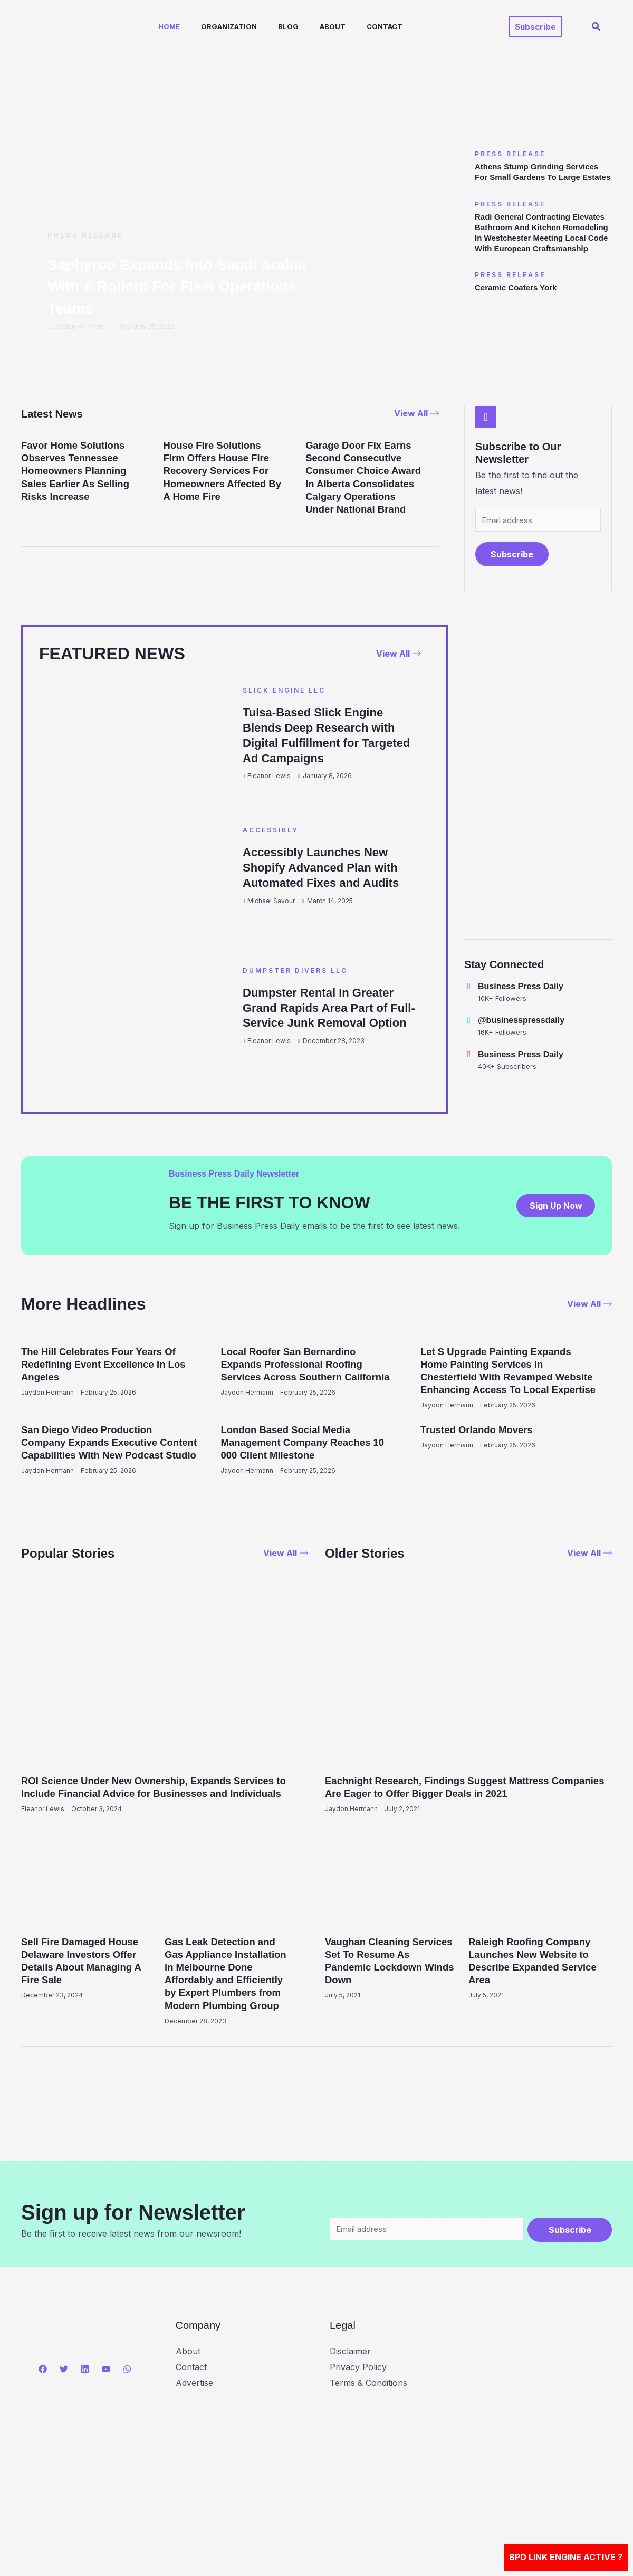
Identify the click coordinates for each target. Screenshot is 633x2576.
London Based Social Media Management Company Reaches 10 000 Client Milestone (301, 1455)
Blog (269, 26)
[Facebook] (43, 2408)
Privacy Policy (358, 2406)
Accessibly (271, 832)
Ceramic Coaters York (518, 308)
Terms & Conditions (368, 2422)
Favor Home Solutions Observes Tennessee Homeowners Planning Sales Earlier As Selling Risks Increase (79, 470)
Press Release (85, 235)
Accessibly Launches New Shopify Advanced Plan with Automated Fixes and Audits (328, 869)
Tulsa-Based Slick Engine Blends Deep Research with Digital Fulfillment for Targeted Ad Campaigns (326, 737)
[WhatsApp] (127, 2408)
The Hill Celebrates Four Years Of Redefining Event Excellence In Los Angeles (104, 1365)
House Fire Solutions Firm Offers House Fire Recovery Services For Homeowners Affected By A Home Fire (221, 470)
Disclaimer (350, 2390)
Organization (214, 26)
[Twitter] (64, 2408)
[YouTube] (106, 2408)
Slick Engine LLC (284, 692)
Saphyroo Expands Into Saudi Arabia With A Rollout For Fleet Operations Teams (171, 285)
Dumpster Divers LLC (295, 971)
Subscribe (512, 556)
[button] (535, 26)
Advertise (194, 2422)
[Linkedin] (85, 2408)
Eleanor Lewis (269, 778)
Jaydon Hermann (78, 326)
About (309, 26)
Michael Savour (271, 902)
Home (158, 26)
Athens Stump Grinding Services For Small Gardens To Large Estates (541, 177)
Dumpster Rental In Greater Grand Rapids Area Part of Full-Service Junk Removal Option (325, 1016)
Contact (357, 26)
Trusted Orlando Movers (481, 1442)
